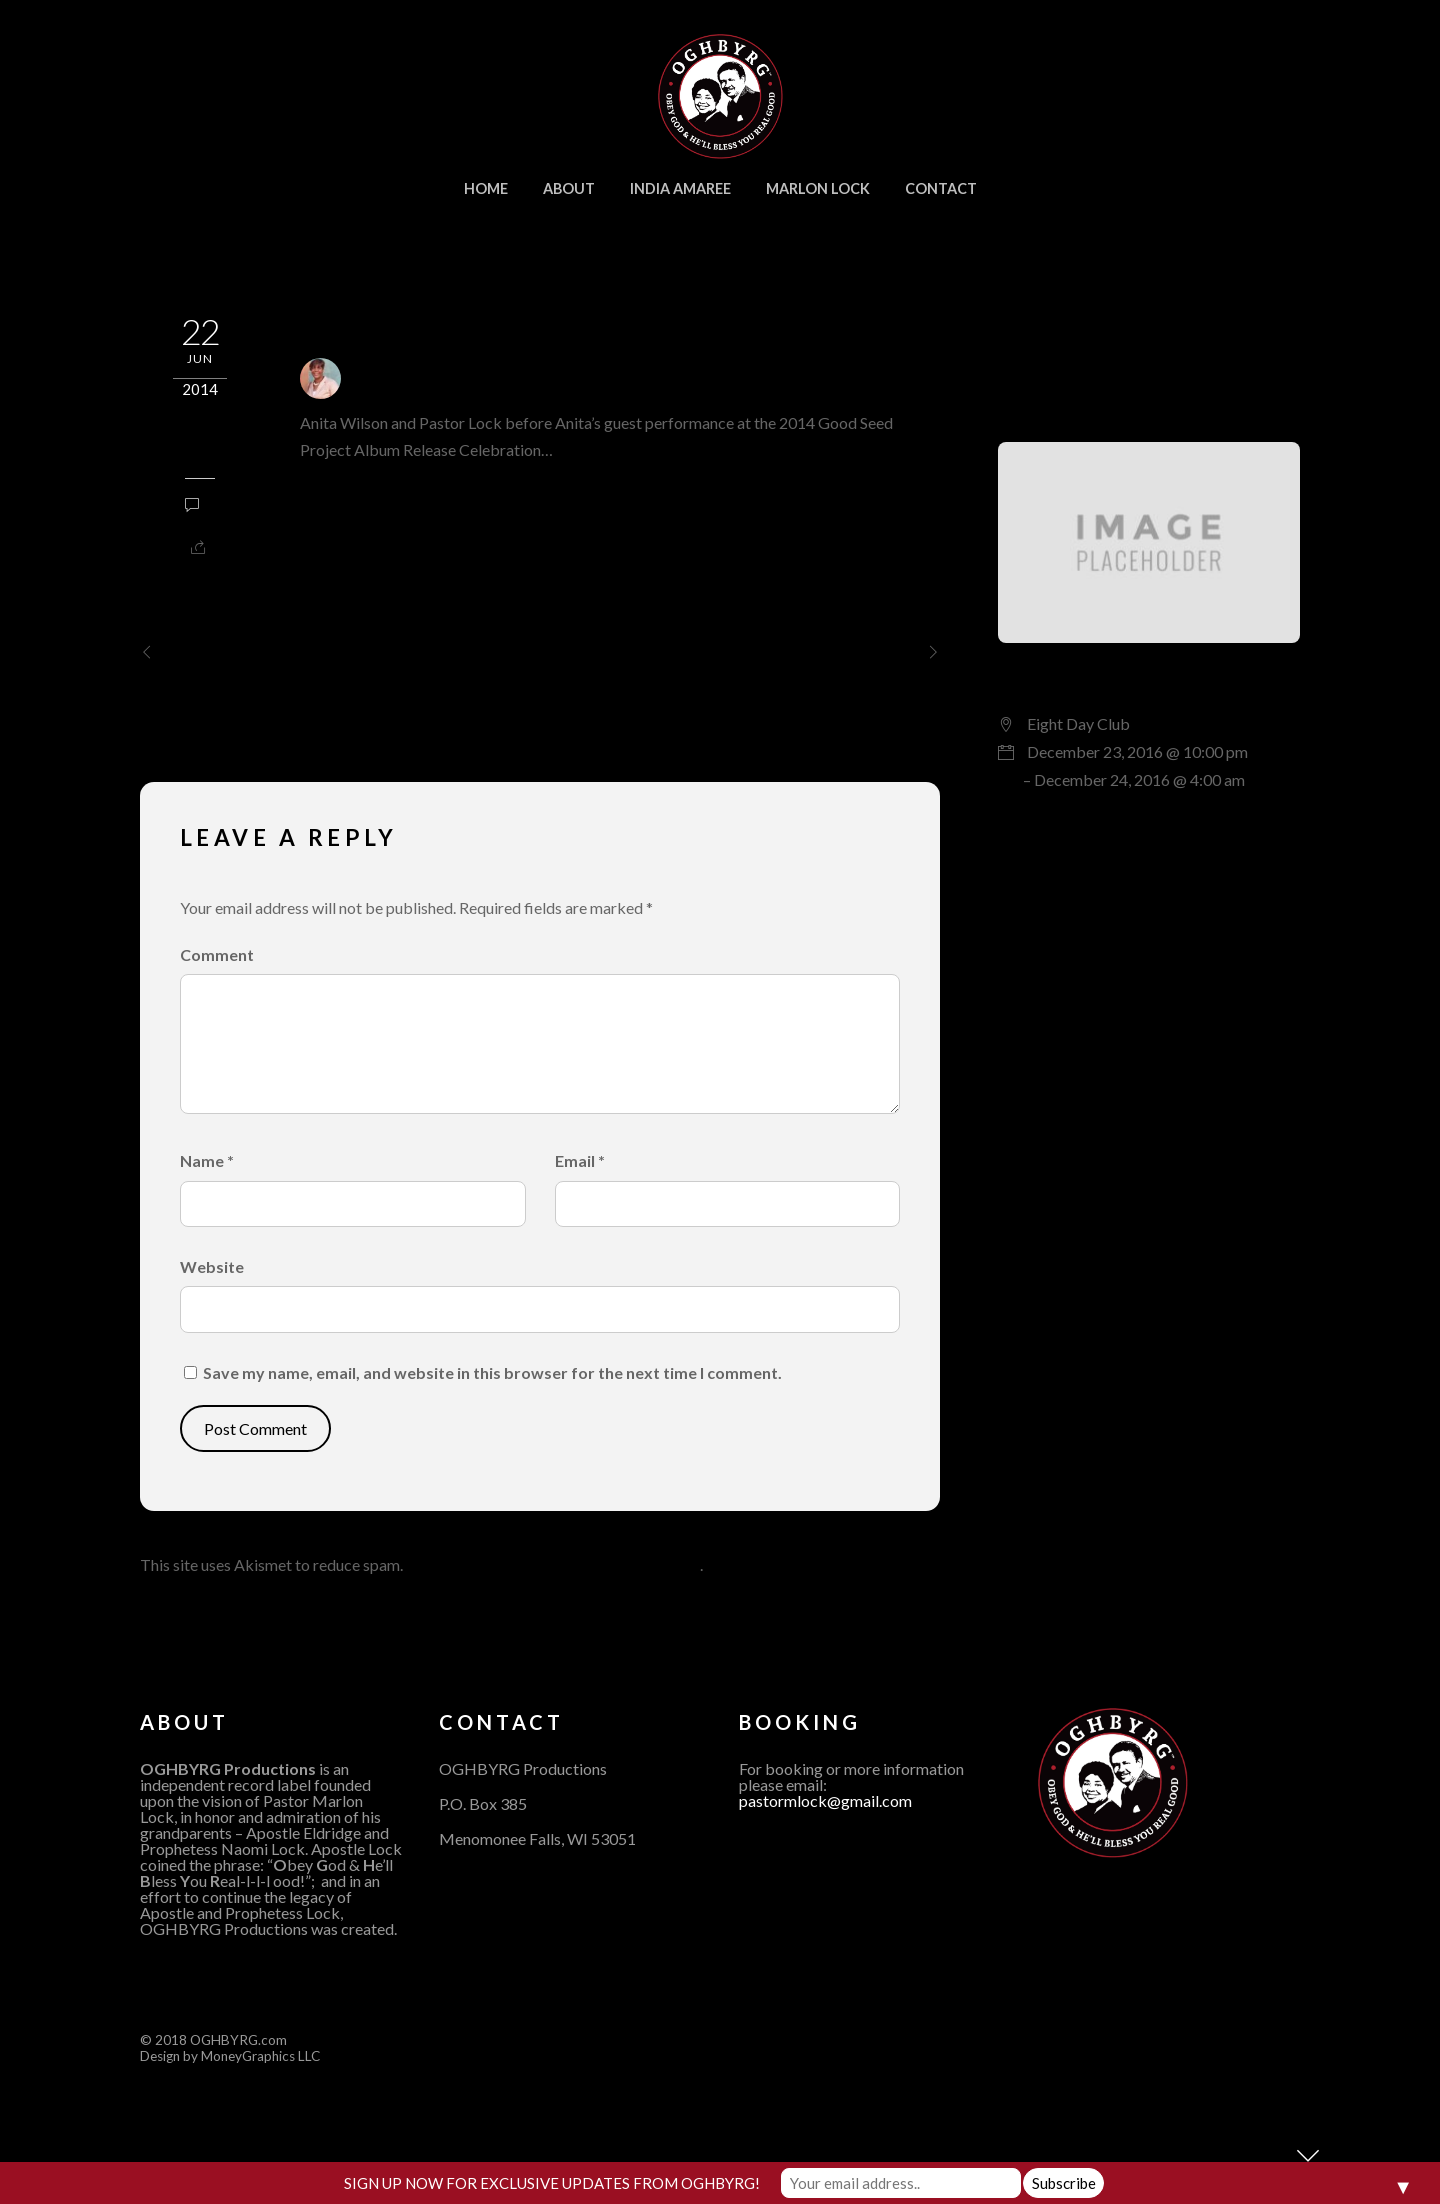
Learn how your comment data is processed (553, 1564)
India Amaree (680, 188)
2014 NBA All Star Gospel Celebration (314, 652)
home (486, 188)
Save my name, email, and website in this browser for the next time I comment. (492, 1372)
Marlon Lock (818, 188)
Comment (217, 954)
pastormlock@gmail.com (825, 1800)
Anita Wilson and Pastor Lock (514, 320)
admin (380, 377)
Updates (200, 451)
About (569, 188)
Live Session (1071, 679)
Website (212, 1266)
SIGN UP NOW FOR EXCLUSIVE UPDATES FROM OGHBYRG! (552, 2183)
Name (207, 1160)
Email (580, 1160)
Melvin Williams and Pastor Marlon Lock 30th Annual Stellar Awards (759, 664)
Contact (941, 188)
